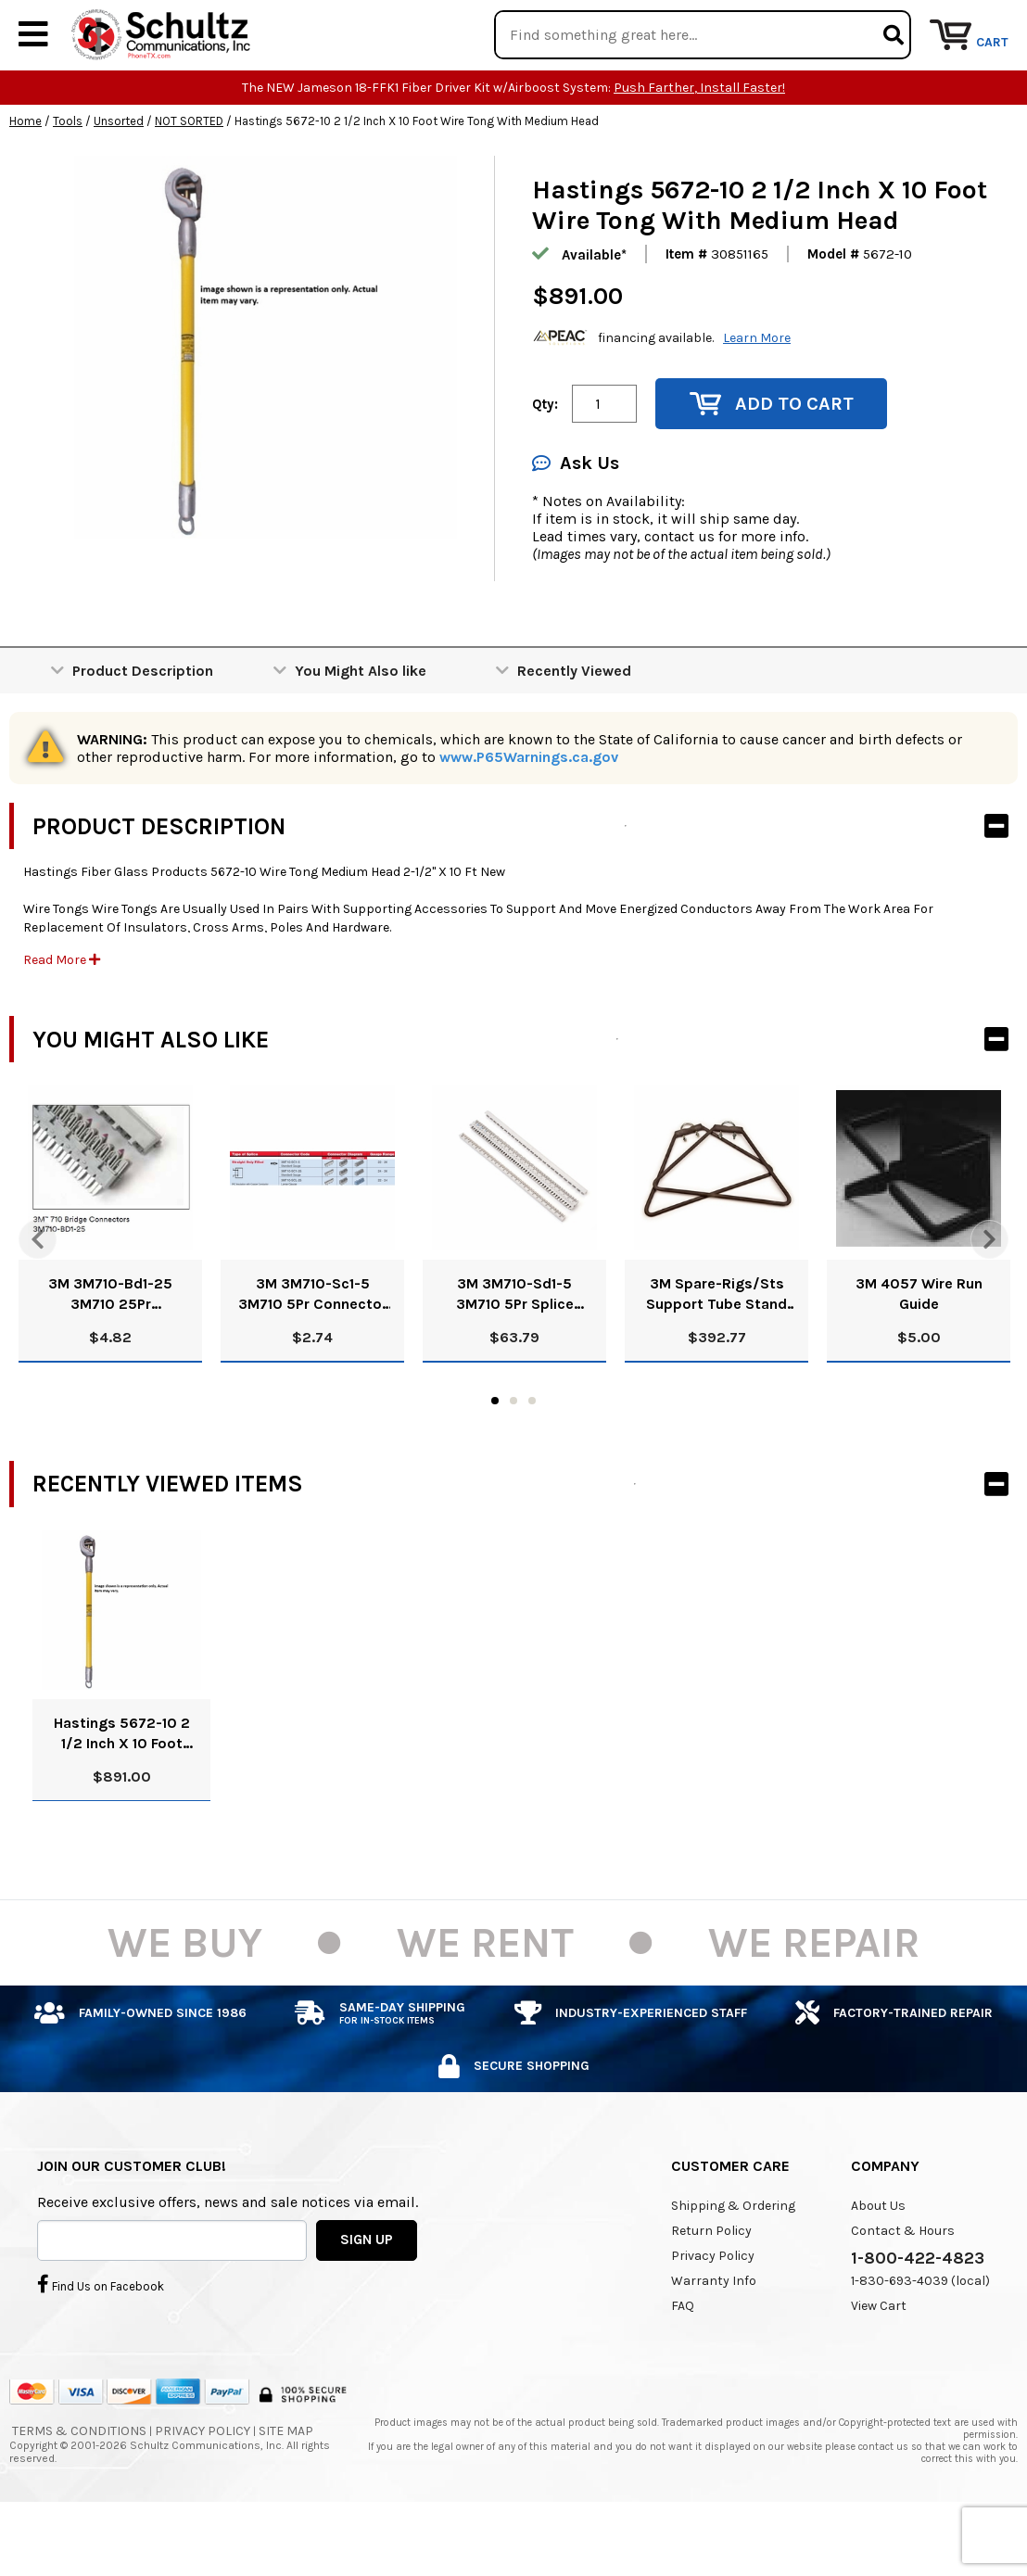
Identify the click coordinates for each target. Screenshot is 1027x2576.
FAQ (682, 2361)
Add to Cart (772, 460)
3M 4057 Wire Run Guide (919, 1350)
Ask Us (575, 519)
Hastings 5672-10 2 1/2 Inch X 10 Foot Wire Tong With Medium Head (122, 1789)
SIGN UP (366, 2296)
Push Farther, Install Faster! (699, 144)
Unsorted (119, 177)
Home (25, 177)
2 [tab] (513, 1456)
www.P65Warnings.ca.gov (528, 813)
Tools (67, 177)
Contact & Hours (903, 2286)
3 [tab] (532, 1456)
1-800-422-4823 (917, 2313)
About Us (878, 2261)
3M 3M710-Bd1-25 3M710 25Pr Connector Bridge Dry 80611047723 (110, 1351)
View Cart (879, 2361)
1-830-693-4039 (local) (920, 2336)
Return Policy (711, 2286)
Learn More (757, 393)
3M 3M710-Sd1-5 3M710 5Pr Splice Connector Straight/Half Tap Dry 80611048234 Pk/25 (515, 1351)
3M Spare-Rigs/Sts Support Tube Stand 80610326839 (716, 1351)
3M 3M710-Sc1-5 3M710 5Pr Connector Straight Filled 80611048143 (312, 1351)
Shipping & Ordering (733, 2261)
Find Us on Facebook (100, 2340)
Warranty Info (713, 2336)
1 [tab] (495, 1456)
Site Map (286, 2487)
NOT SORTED (189, 177)
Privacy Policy (712, 2311)
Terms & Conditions (79, 2487)
